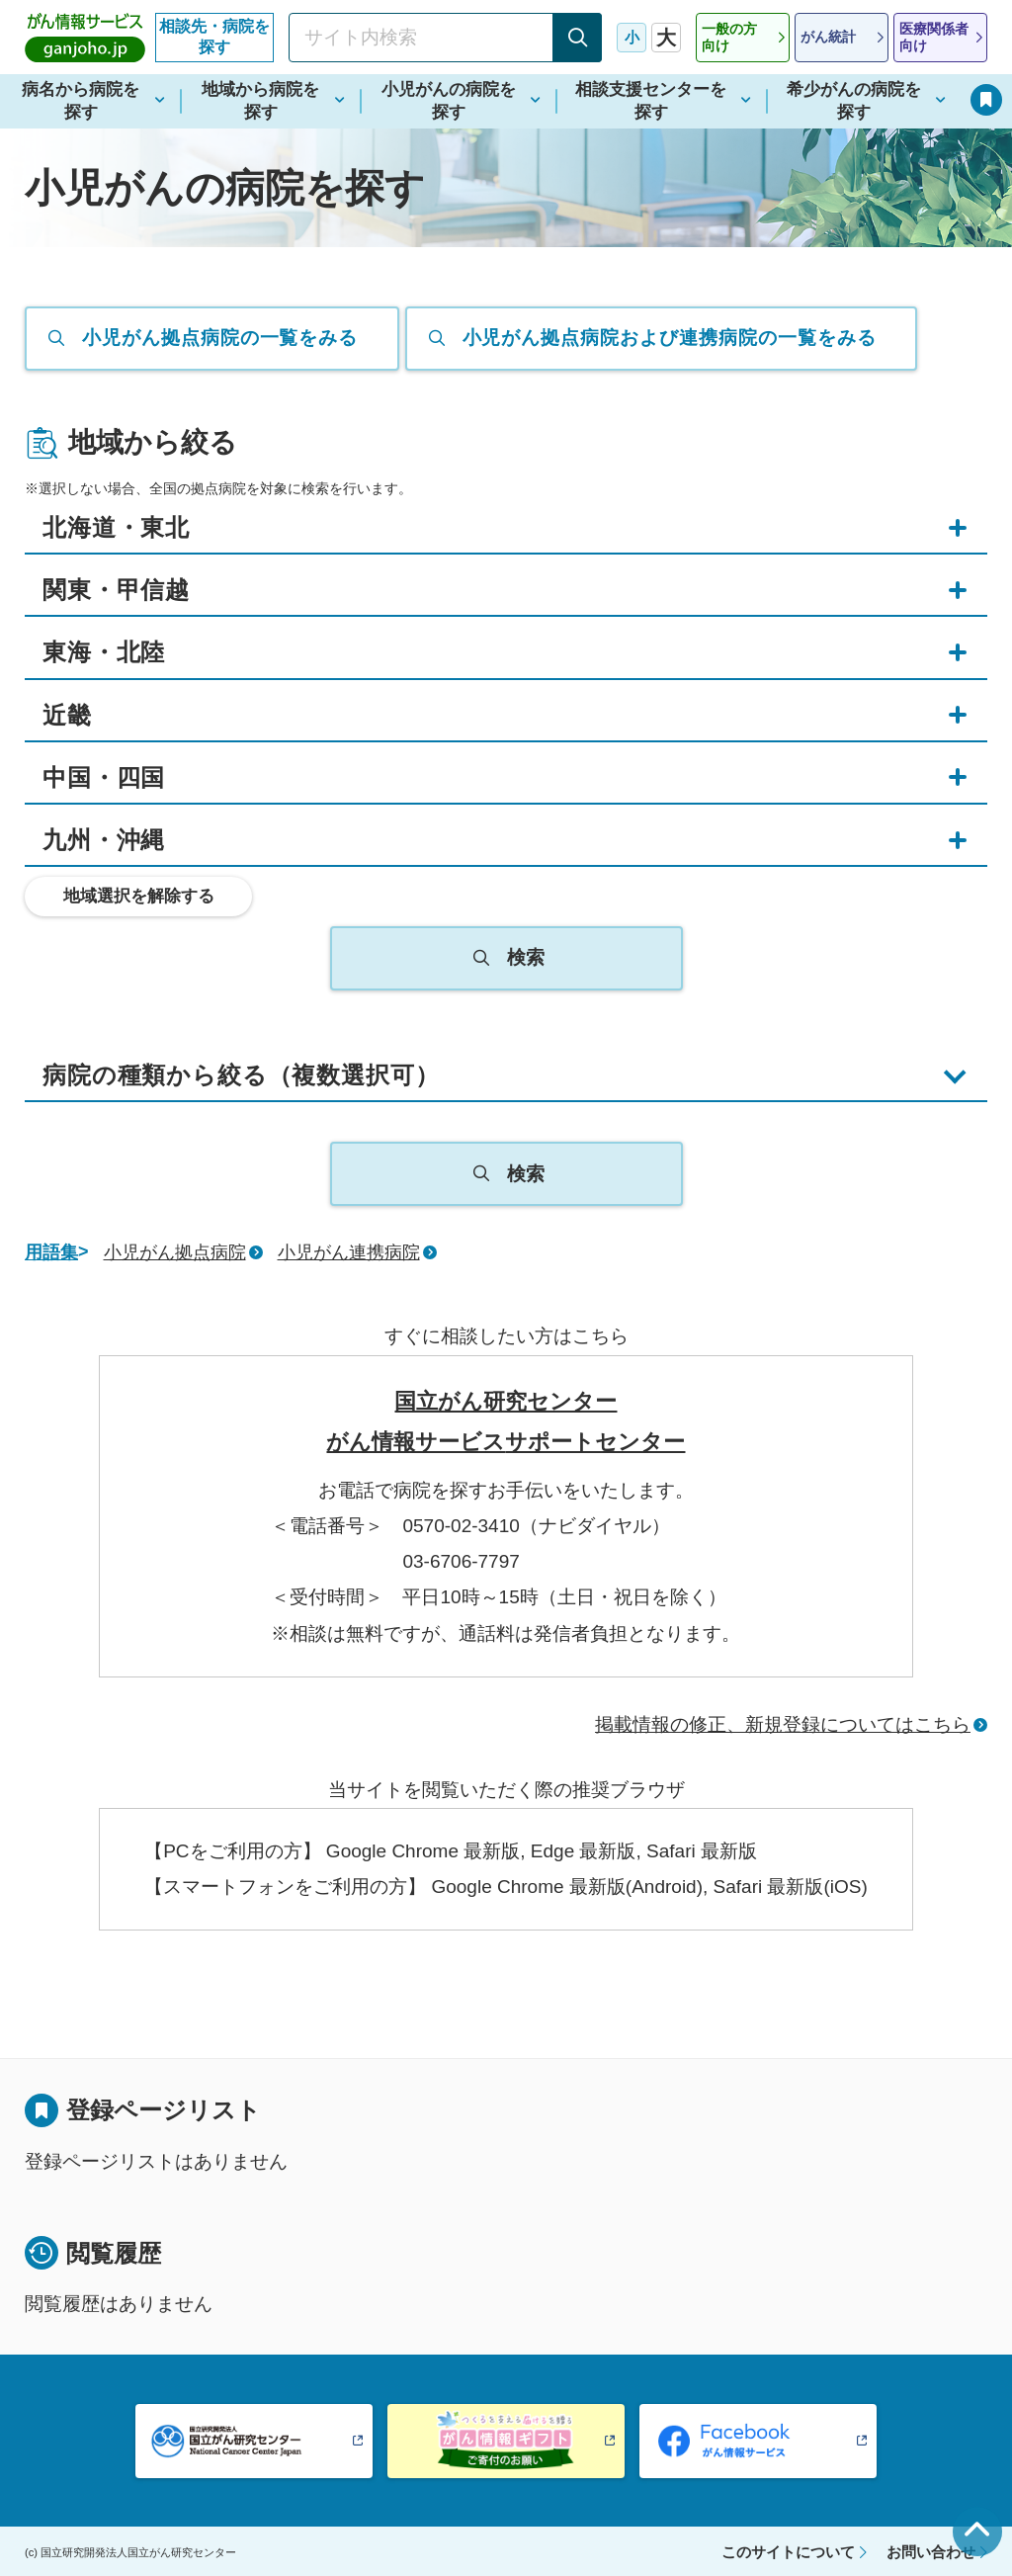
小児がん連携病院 (349, 1252)
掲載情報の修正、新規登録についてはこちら (782, 1724)
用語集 (51, 1252)
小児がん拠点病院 (175, 1252)
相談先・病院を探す (214, 36)
